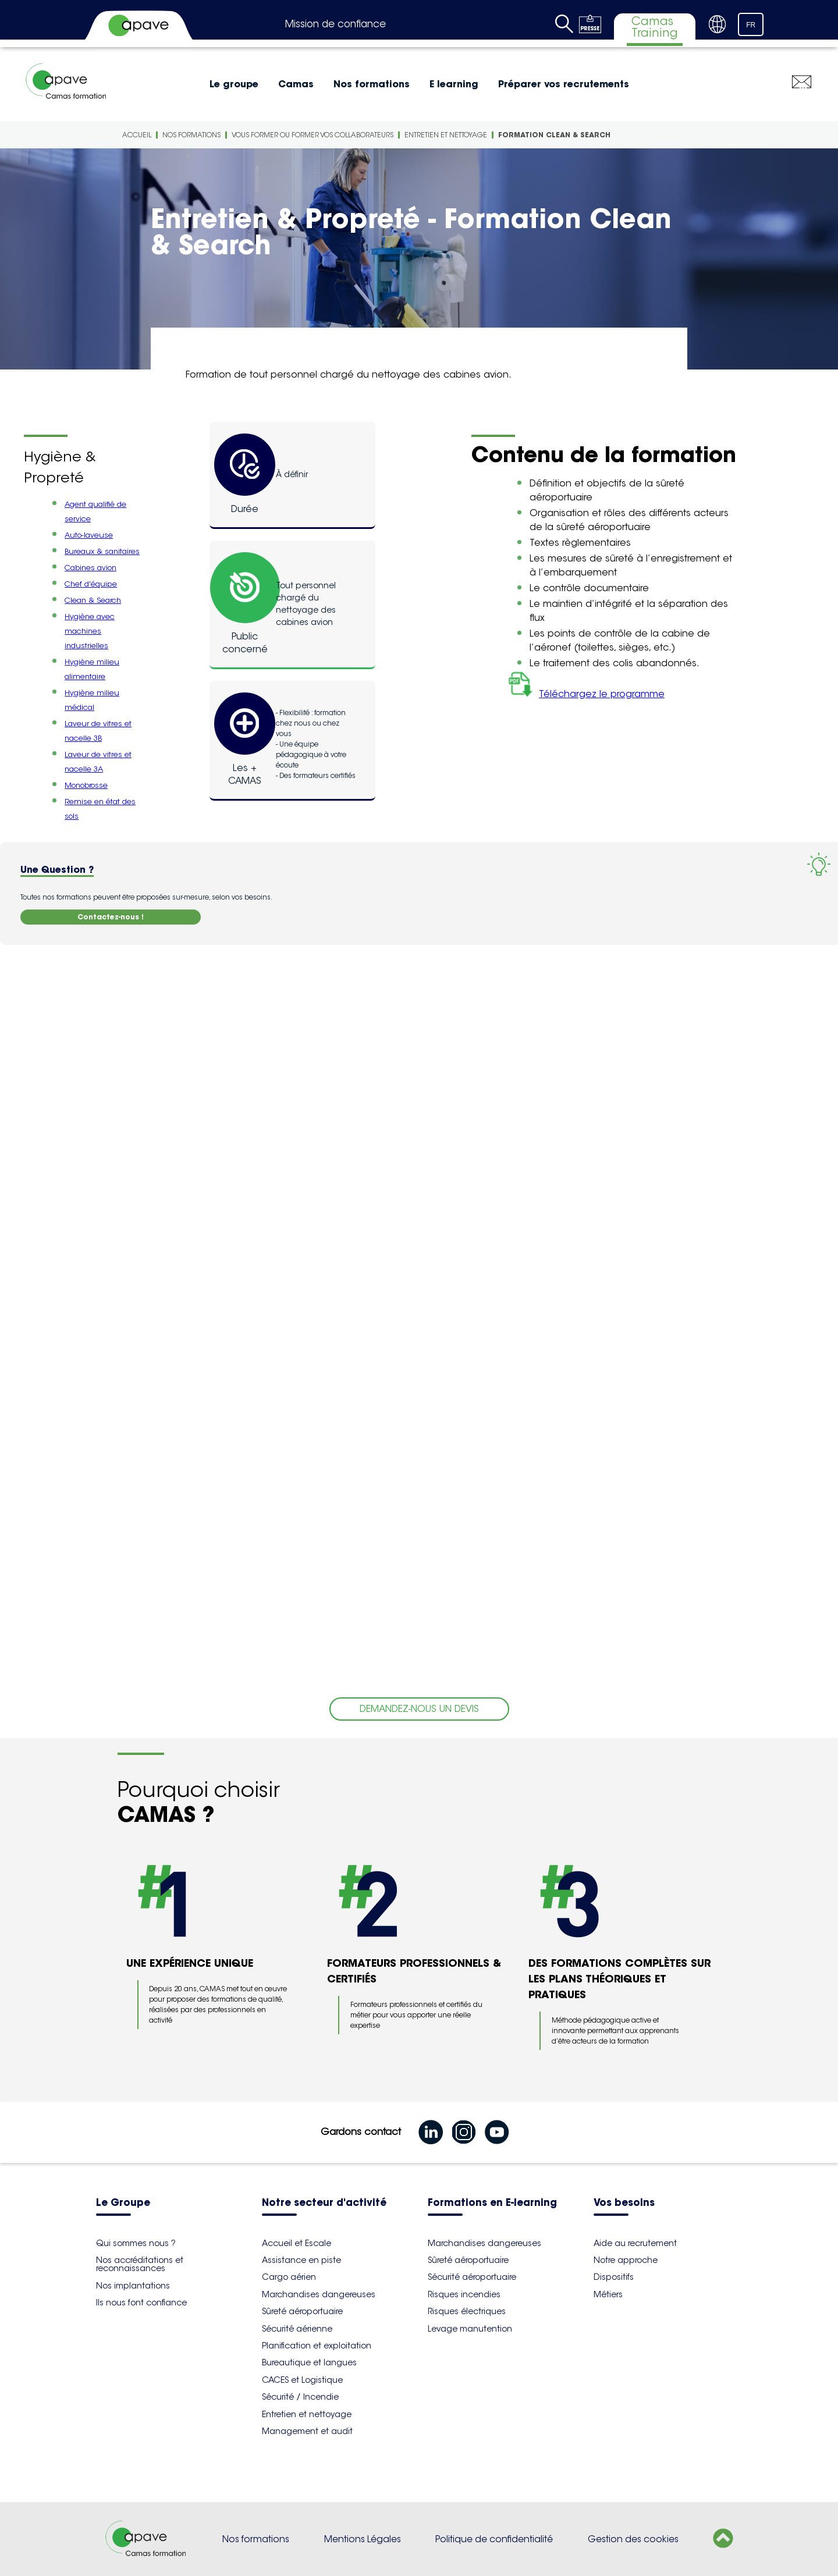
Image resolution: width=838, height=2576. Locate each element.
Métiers (608, 2294)
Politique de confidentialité (494, 2539)
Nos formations (371, 84)
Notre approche (626, 2260)
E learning (453, 84)
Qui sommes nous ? (136, 2243)
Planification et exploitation (316, 2345)
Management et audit (307, 2431)
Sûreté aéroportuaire (302, 2311)
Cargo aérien (289, 2277)
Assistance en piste (301, 2260)
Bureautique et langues (309, 2362)
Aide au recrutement (635, 2243)
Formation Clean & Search (554, 134)
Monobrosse (86, 785)
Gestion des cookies (633, 2539)
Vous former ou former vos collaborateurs (312, 134)
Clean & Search (93, 600)
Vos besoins (624, 2203)
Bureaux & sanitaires (102, 551)
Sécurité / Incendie (300, 2397)
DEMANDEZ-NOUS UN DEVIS (419, 1708)
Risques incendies (464, 2294)
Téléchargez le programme (584, 693)
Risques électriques (467, 2311)
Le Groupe (123, 2203)
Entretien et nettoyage (445, 134)
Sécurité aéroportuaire (472, 2277)
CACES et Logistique (302, 2380)
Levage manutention (470, 2328)
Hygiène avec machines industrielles (90, 631)
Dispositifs (614, 2277)
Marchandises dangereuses (318, 2294)
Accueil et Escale (296, 2243)
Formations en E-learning (492, 2203)
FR (750, 25)
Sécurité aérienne (297, 2328)
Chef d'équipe (91, 584)
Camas (296, 84)
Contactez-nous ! (110, 916)
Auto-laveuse (89, 535)
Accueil (136, 134)
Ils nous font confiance (141, 2302)
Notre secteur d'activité (324, 2203)
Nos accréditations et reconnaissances (139, 2264)
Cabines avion (90, 568)
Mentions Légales (362, 2539)
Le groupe (234, 84)
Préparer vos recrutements (563, 84)
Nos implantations (133, 2285)
